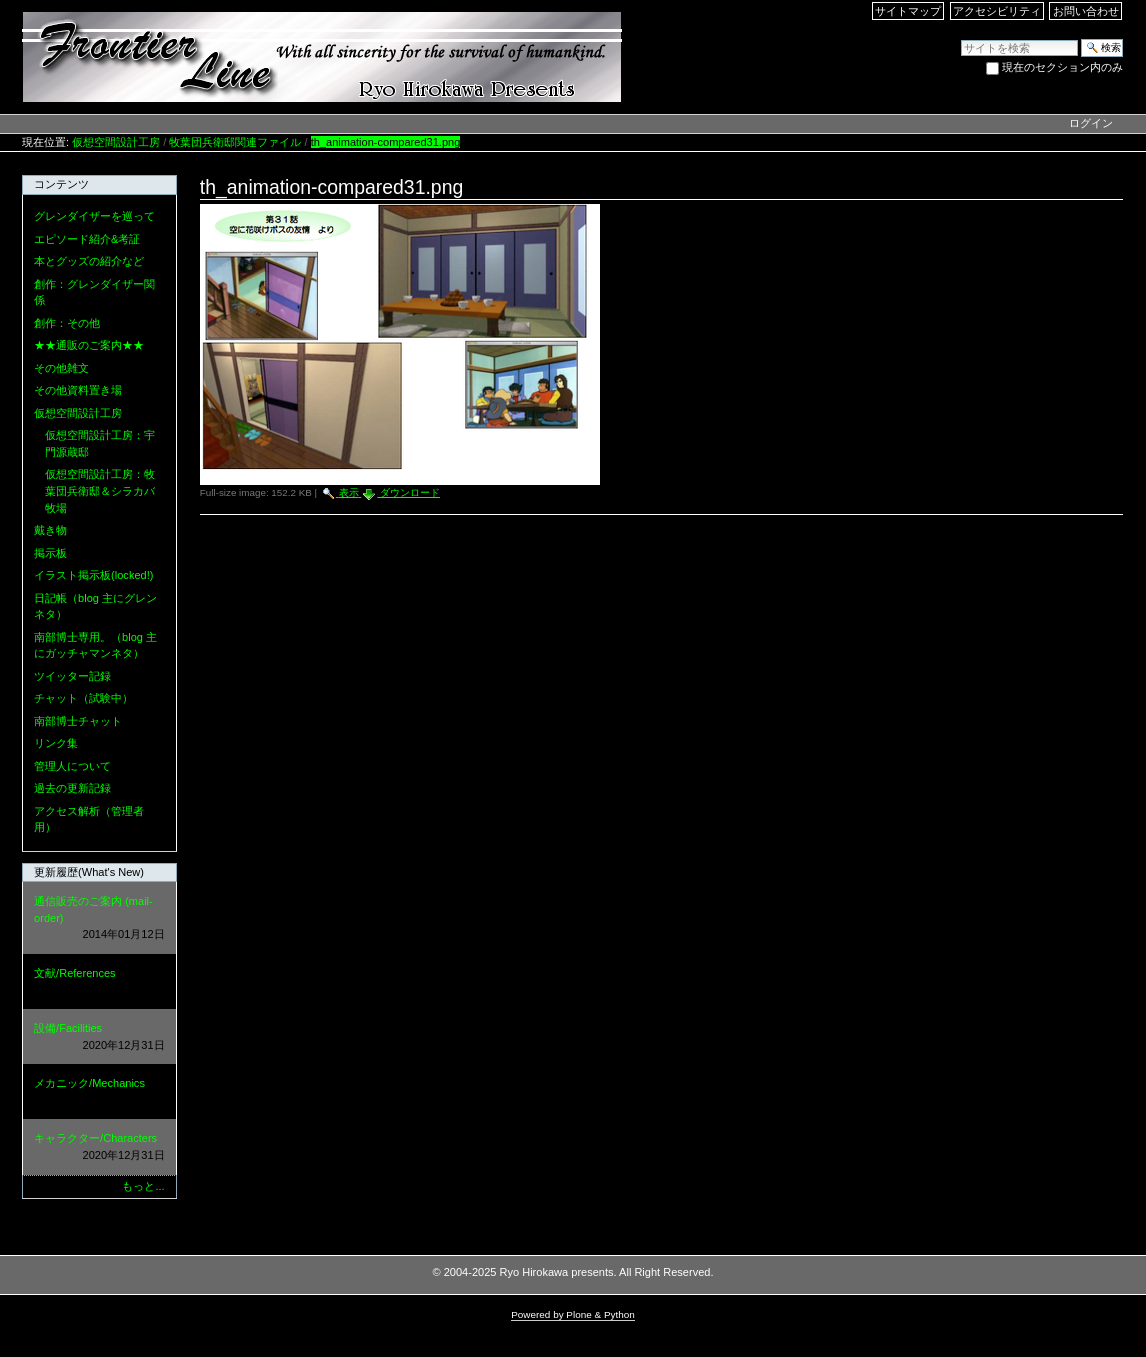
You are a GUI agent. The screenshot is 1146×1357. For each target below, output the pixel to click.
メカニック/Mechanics (99, 1092)
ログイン (1091, 123)
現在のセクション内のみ (1062, 67)
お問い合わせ (1086, 11)
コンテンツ (61, 184)
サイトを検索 (960, 38)
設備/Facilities (99, 1037)
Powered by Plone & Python (573, 1314)
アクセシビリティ (997, 11)
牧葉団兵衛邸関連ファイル (235, 142)
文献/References (99, 982)
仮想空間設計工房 (116, 142)
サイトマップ (908, 11)
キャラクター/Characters (99, 1147)
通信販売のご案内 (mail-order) (99, 919)
